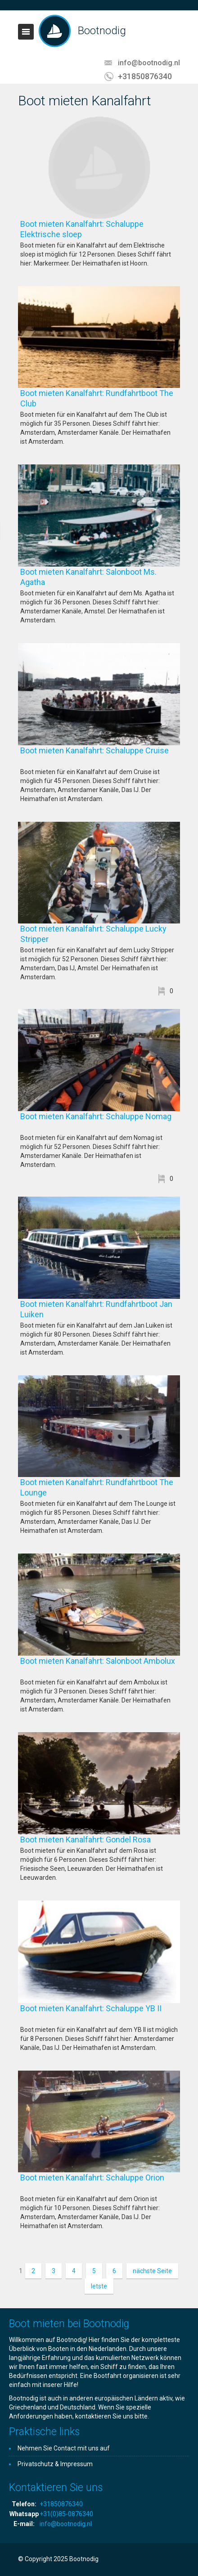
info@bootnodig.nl (149, 63)
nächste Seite (152, 2270)
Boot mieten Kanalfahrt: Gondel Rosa (100, 1839)
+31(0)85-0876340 (66, 2513)
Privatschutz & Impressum (55, 2464)
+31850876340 (145, 76)
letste (99, 2286)
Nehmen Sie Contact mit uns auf (64, 2448)
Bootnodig (102, 30)
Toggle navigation (26, 32)
